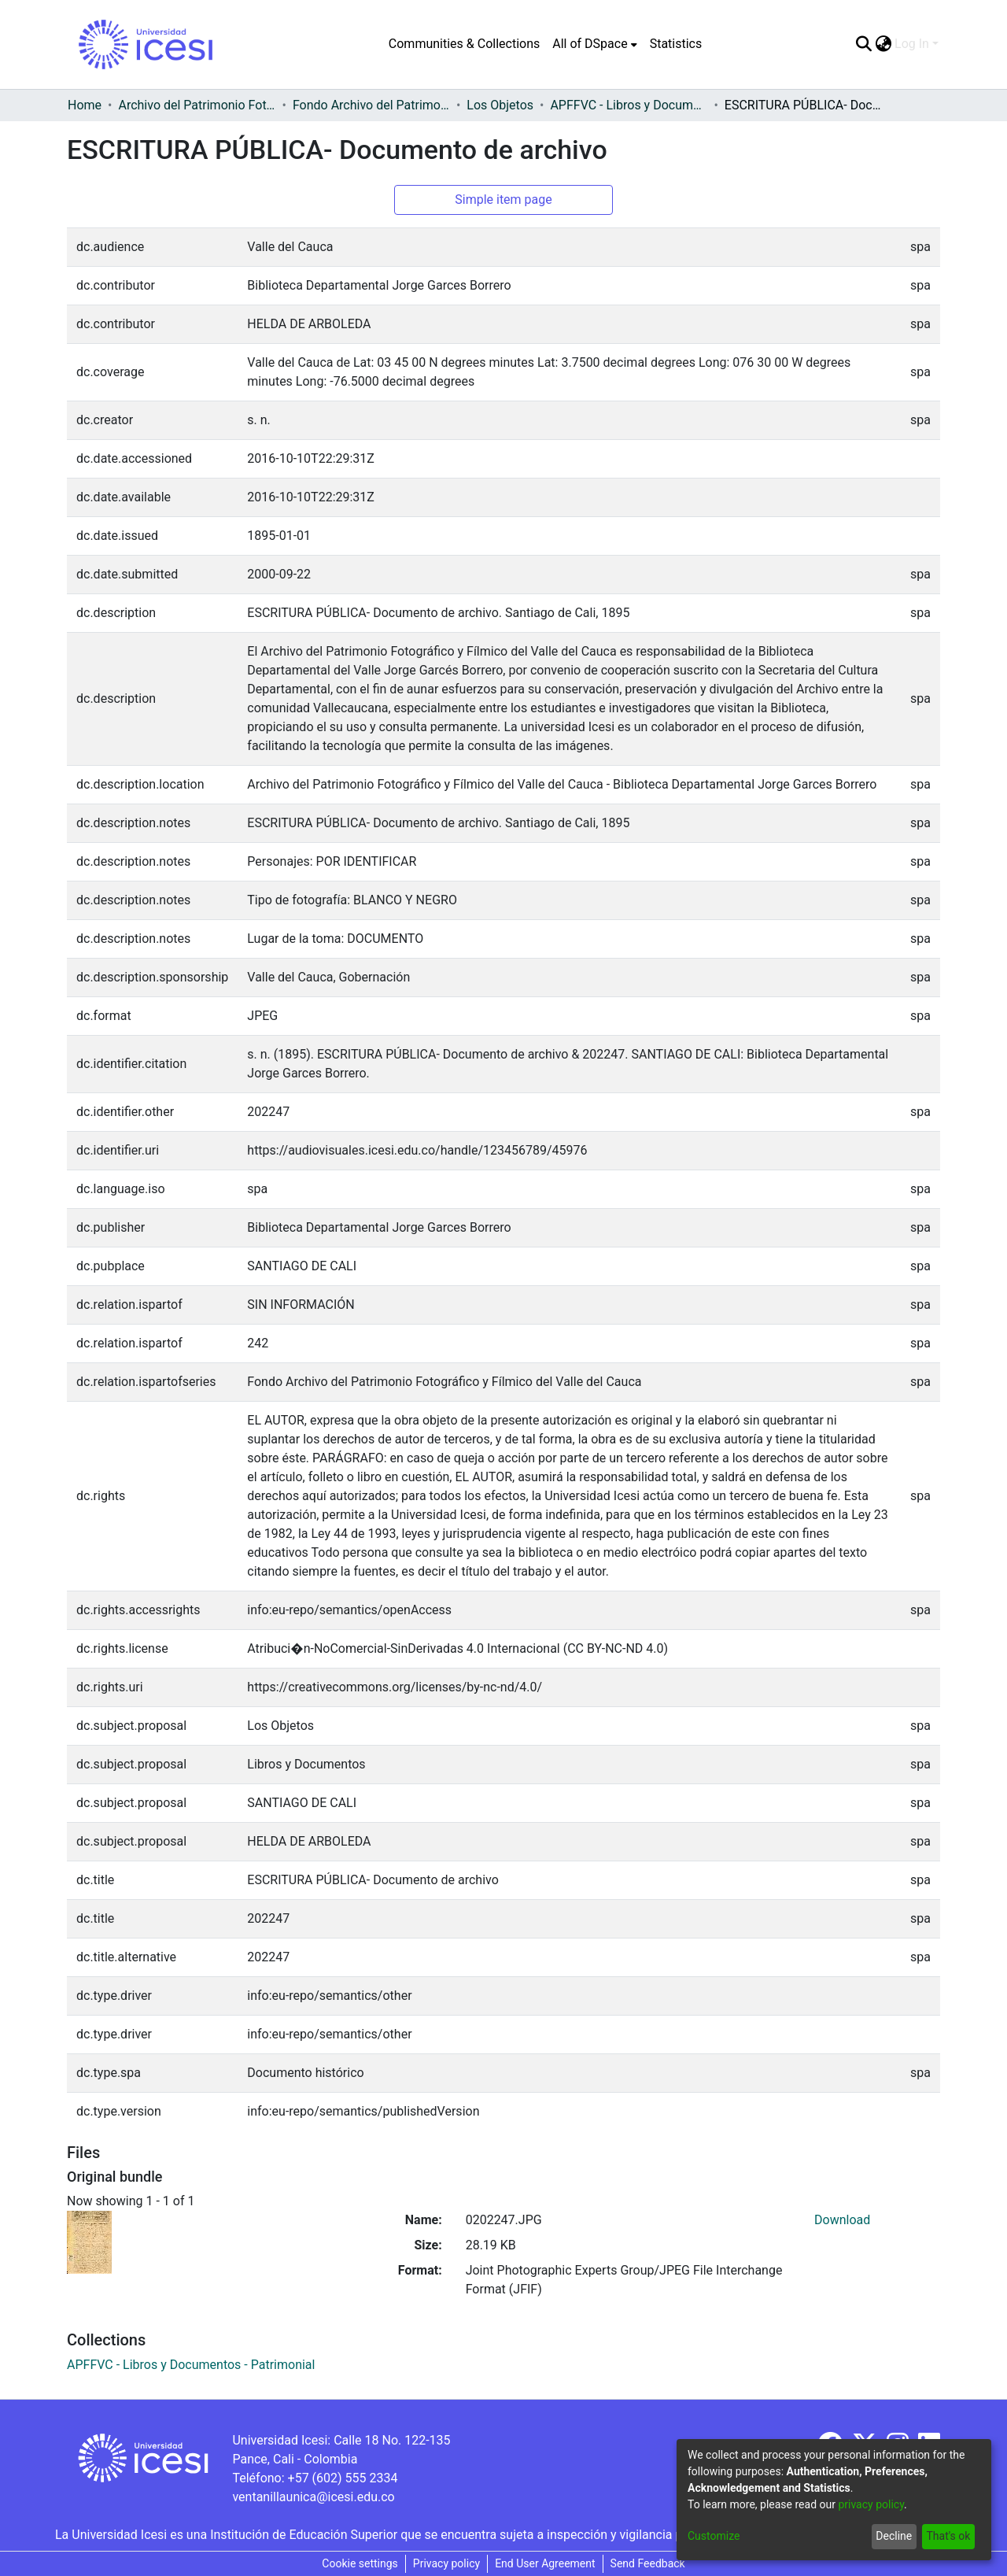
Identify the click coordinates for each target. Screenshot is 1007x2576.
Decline (894, 2536)
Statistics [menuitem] (676, 43)
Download (842, 2219)
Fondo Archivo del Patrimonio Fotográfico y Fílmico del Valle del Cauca (371, 105)
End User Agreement (545, 2563)
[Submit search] (863, 44)
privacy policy (871, 2504)
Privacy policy (446, 2563)
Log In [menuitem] (911, 43)
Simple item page (503, 199)
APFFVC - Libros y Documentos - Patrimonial (628, 105)
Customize (714, 2536)
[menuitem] (594, 44)
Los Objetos (500, 105)
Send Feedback (647, 2563)
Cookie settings (360, 2563)
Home (84, 105)
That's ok (948, 2536)
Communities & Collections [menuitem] (464, 43)
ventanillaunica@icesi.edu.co (313, 2496)
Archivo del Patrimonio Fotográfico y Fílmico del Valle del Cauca (196, 105)
